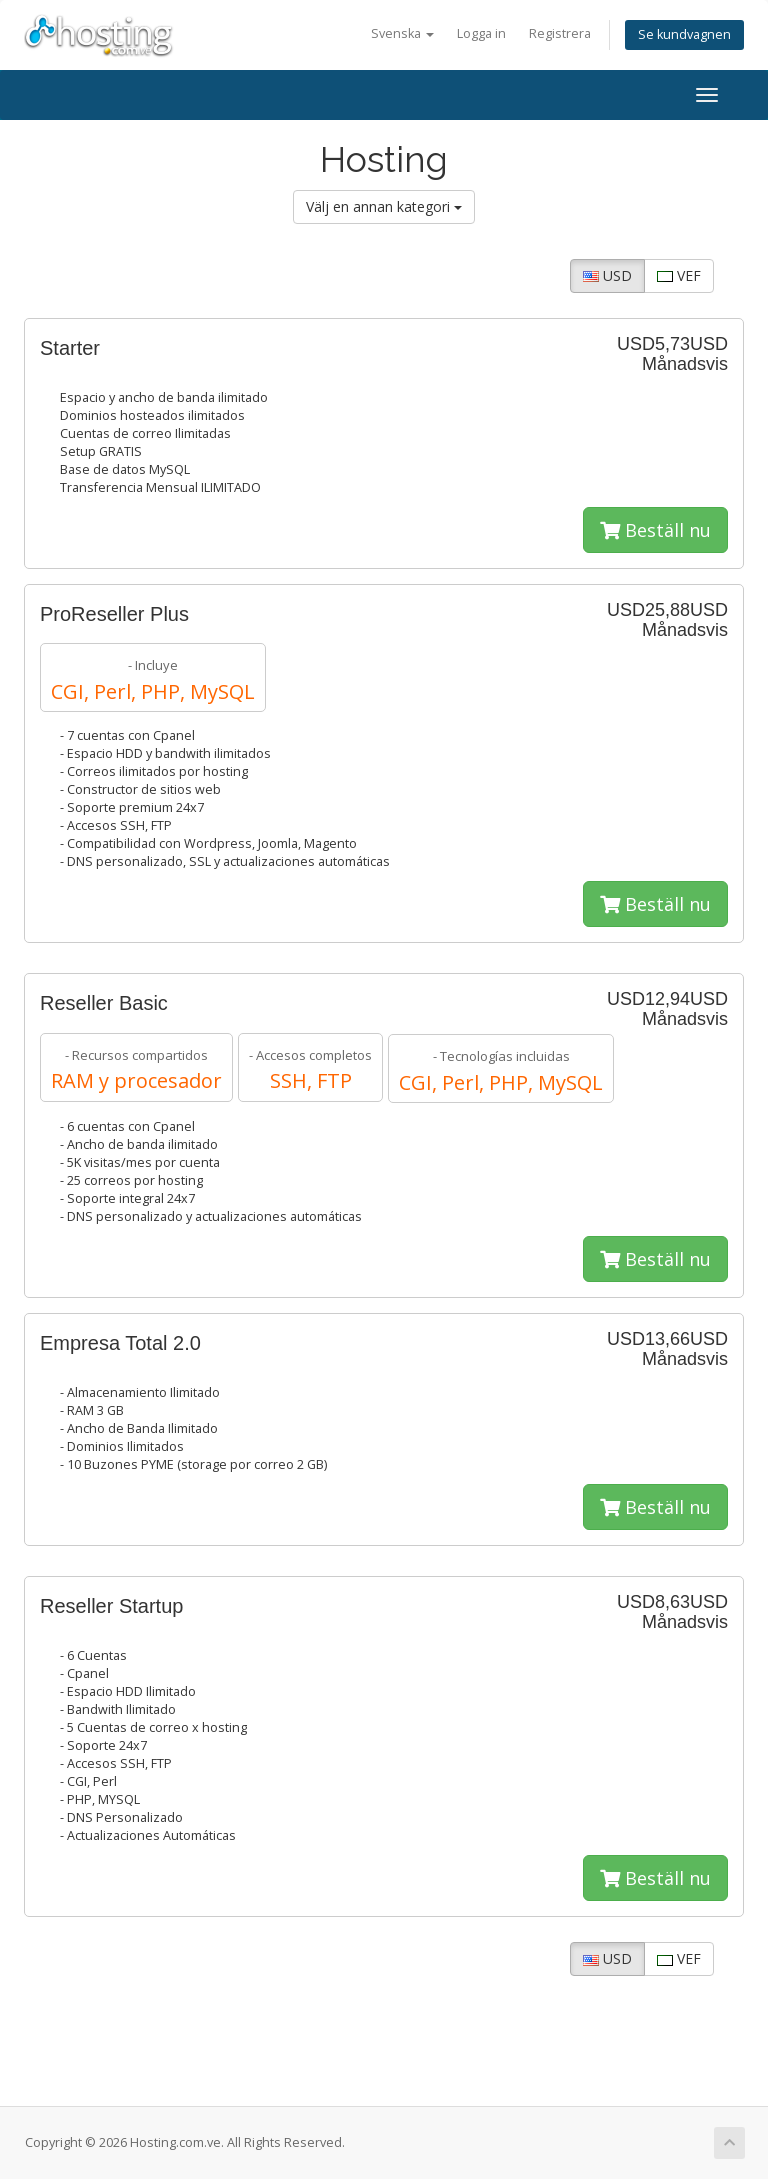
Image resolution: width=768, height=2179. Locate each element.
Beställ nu (655, 530)
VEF (679, 275)
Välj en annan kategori (384, 206)
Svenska (402, 33)
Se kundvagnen (684, 34)
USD (607, 275)
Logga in (481, 33)
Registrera (560, 33)
